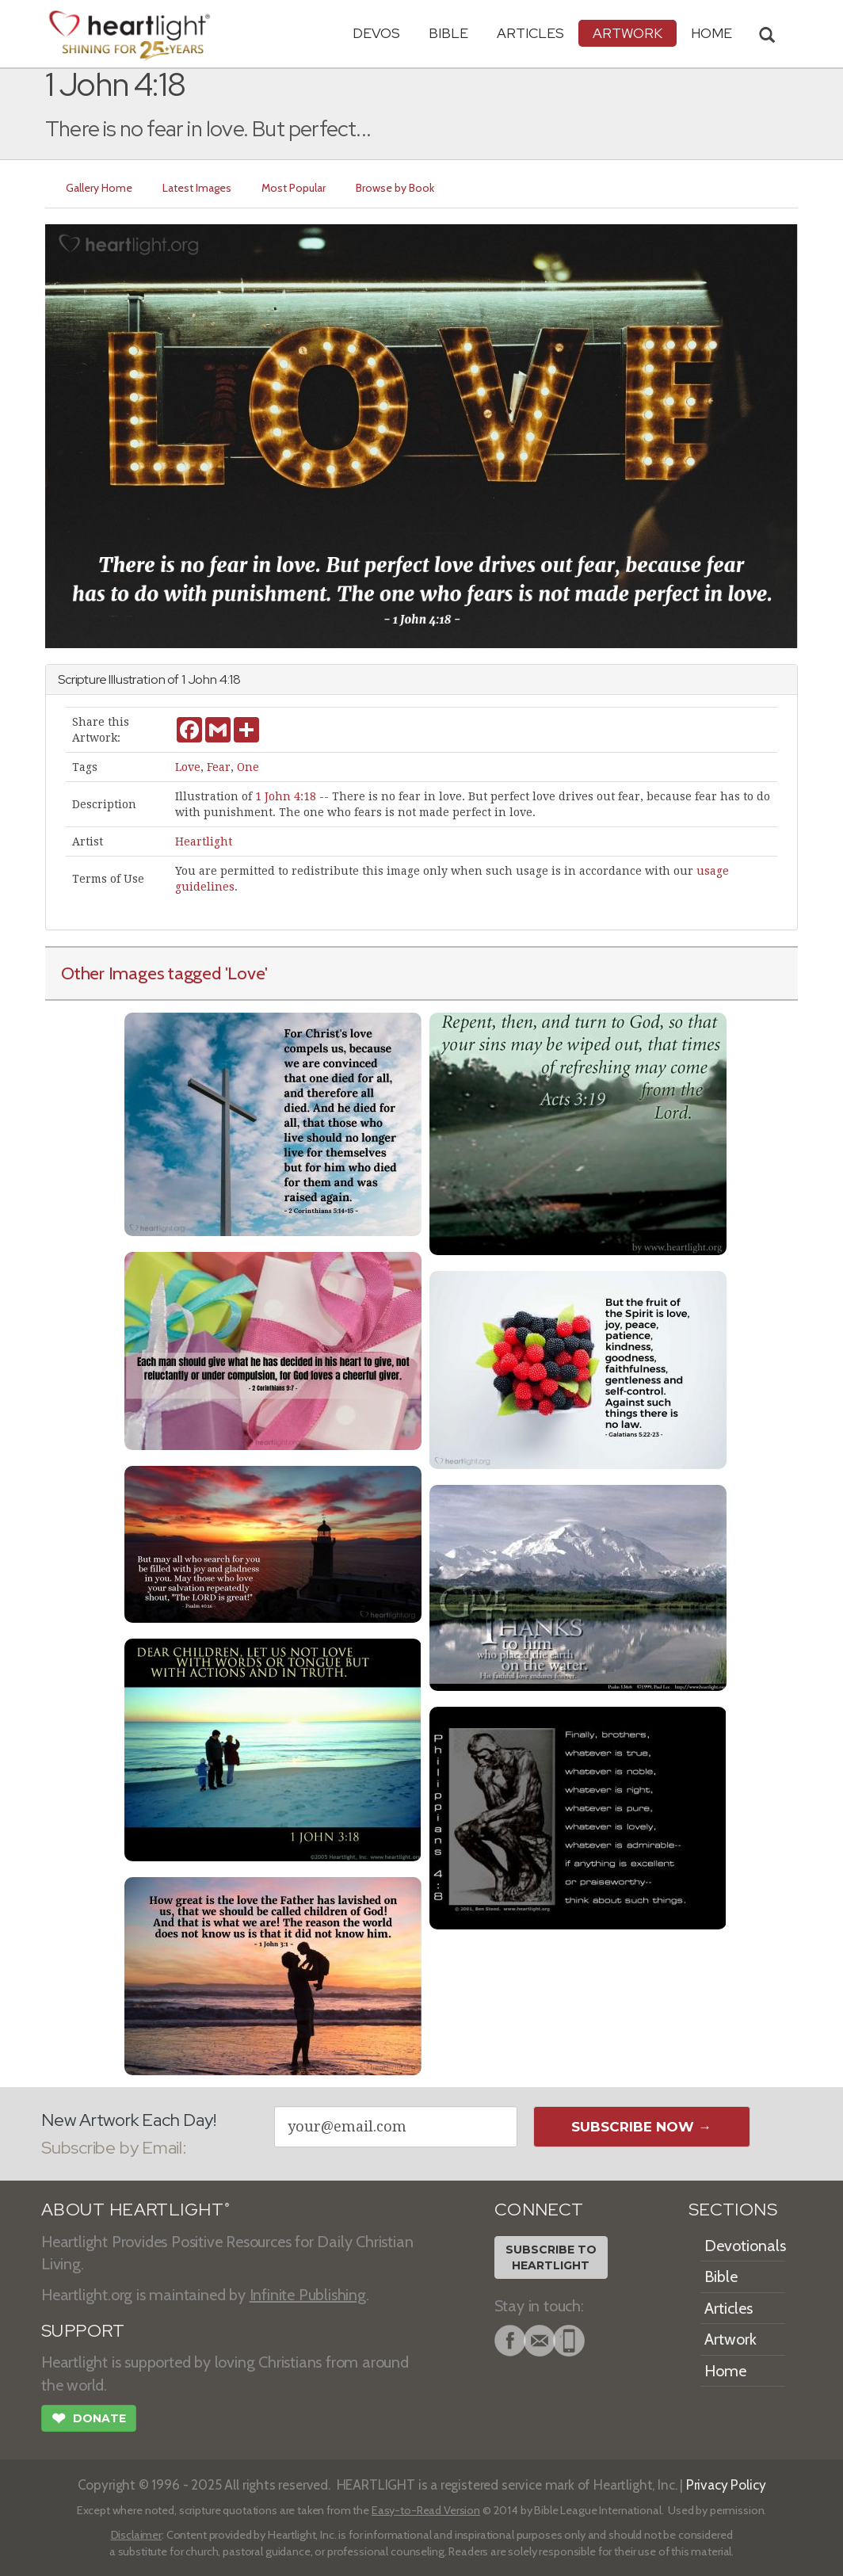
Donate (88, 2420)
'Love (245, 973)
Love (187, 767)
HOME (711, 33)
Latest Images (196, 188)
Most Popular (293, 188)
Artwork (627, 33)
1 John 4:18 (285, 796)
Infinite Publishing (308, 2294)
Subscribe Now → (641, 2127)
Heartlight (203, 841)
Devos (376, 33)
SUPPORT (82, 2330)
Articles (530, 33)
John (202, 679)
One (248, 767)
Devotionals (745, 2245)
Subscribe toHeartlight (551, 2257)
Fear (219, 767)
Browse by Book (395, 188)
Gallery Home (99, 188)
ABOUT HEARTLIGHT (135, 2209)
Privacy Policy (726, 2484)
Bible (448, 33)
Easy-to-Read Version (426, 2510)
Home (725, 2370)
